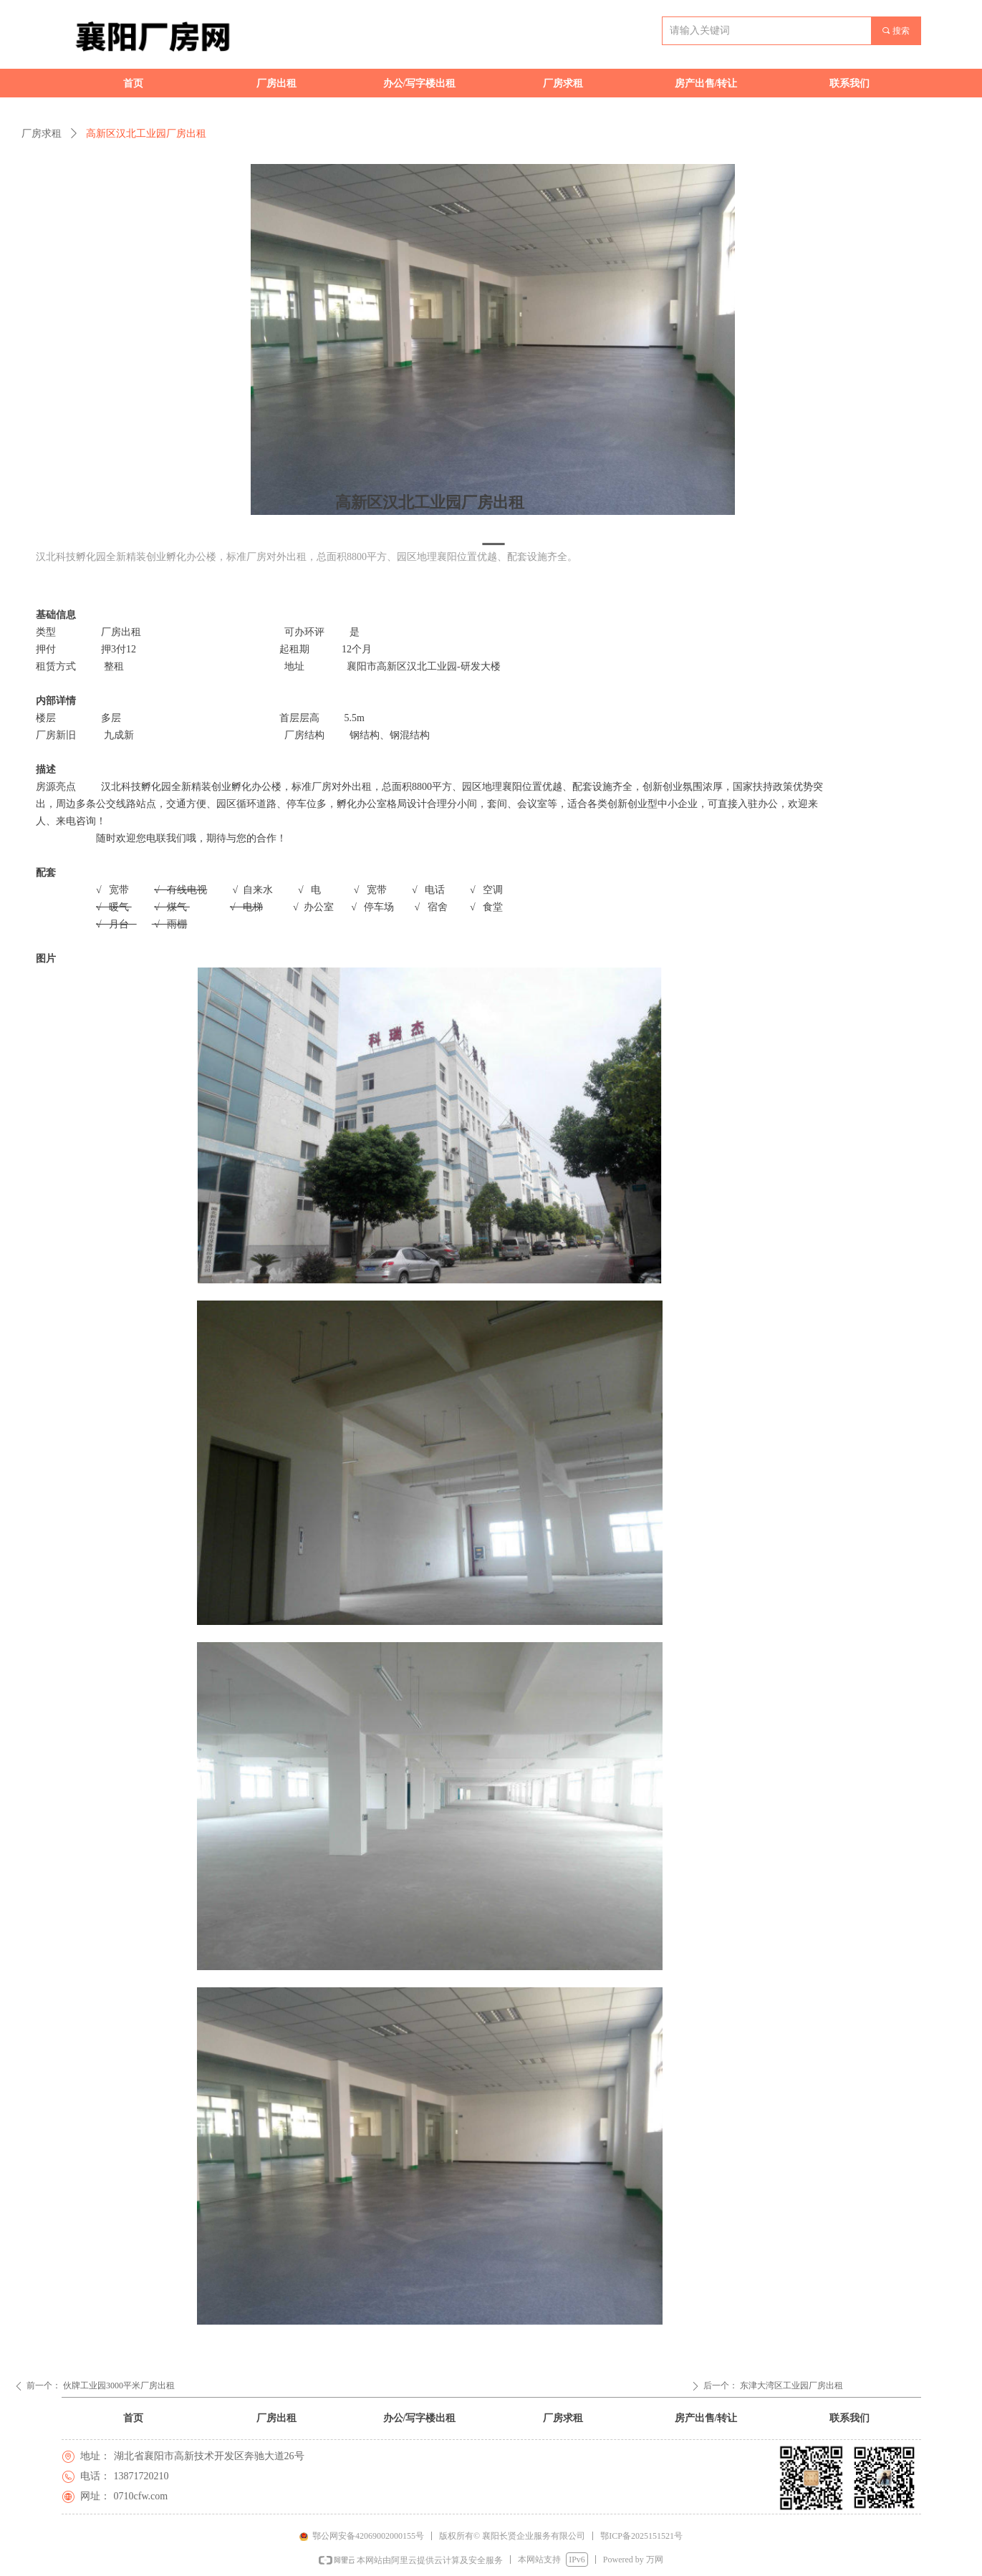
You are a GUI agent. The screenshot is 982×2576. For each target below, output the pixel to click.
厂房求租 (41, 133)
